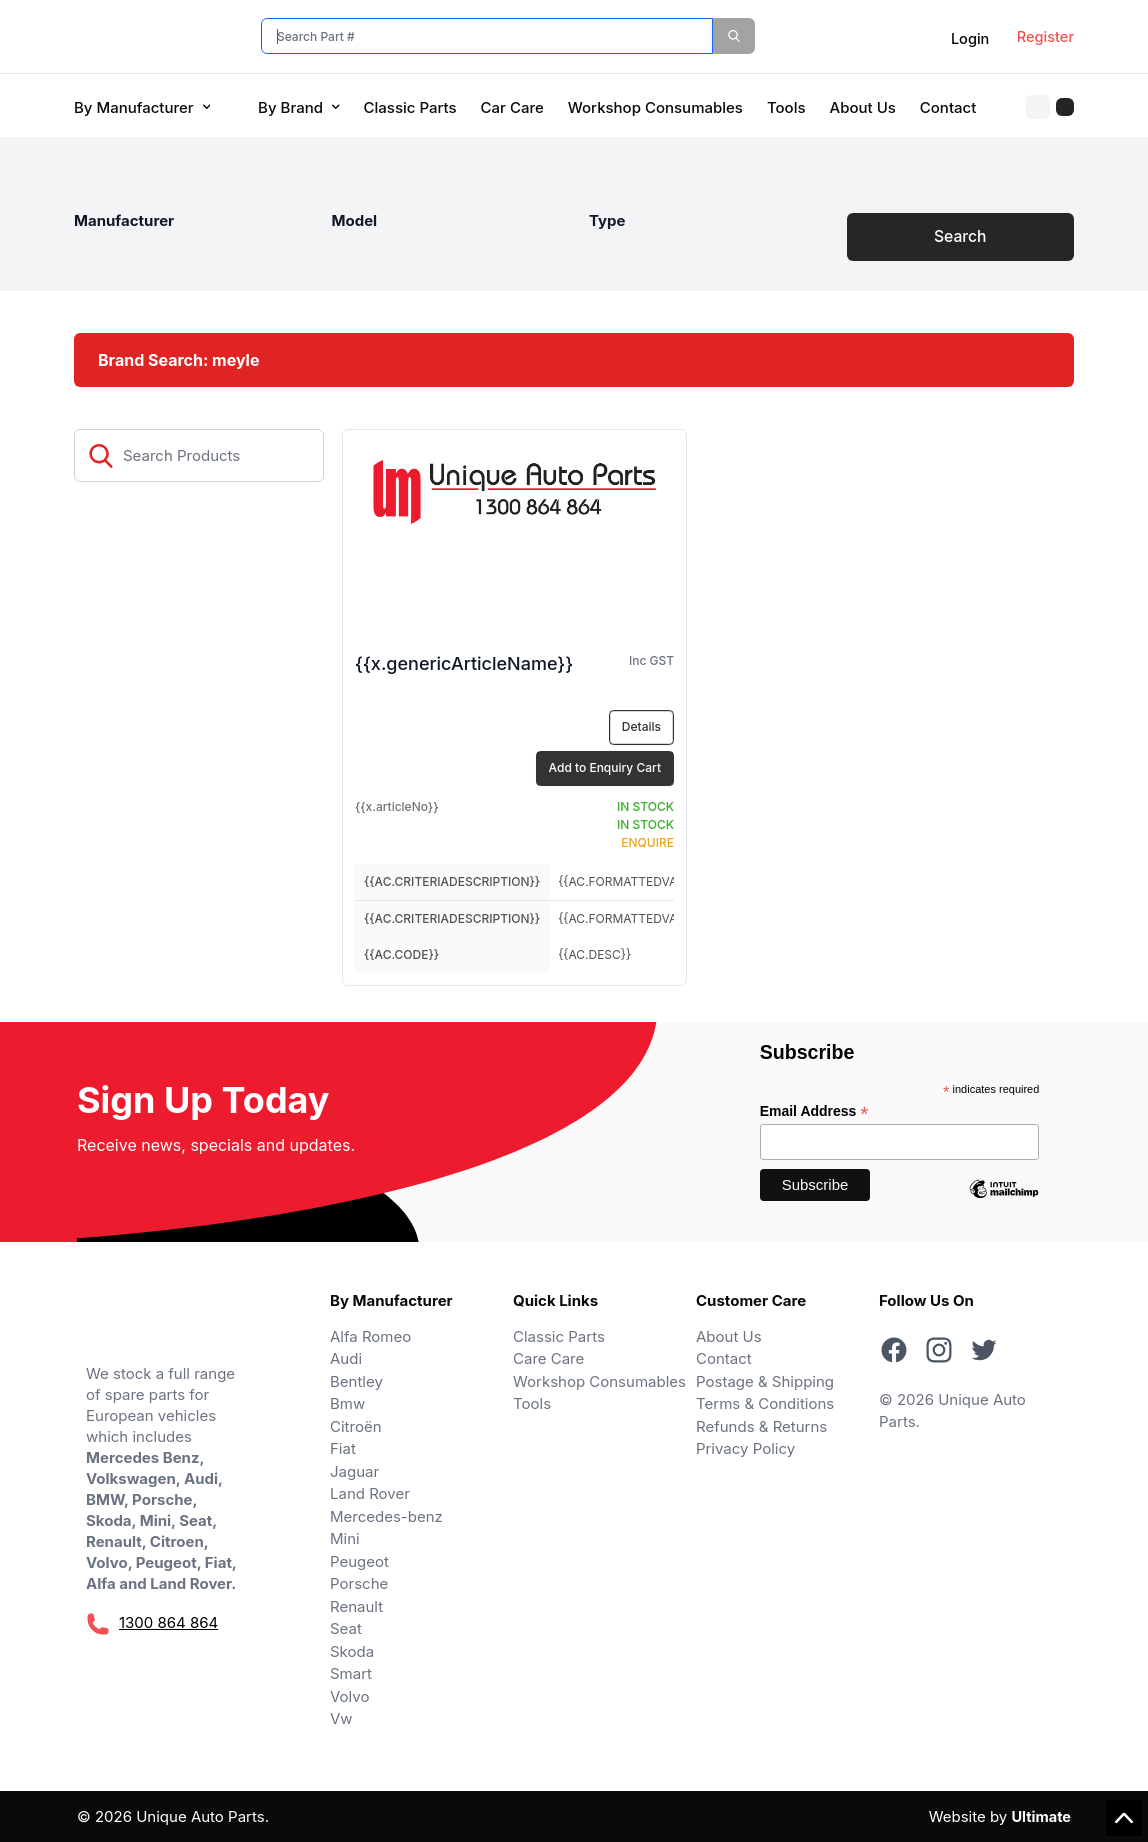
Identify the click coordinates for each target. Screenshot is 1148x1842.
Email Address (814, 1112)
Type (607, 220)
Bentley (356, 1381)
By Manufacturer (142, 107)
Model (355, 220)
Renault (356, 1606)
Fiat (343, 1449)
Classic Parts (410, 107)
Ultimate (1040, 1816)
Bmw (347, 1404)
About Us (863, 107)
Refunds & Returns (761, 1426)
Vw (341, 1719)
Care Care (548, 1359)
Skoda (352, 1651)
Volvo (349, 1696)
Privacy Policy (745, 1449)
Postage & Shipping (765, 1381)
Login (965, 39)
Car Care (512, 107)
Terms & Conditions (765, 1404)
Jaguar (354, 1471)
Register (1044, 37)
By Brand (298, 107)
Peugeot (359, 1561)
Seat (346, 1629)
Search (960, 237)
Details (641, 727)
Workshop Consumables (655, 107)
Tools (786, 107)
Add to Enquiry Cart (605, 768)
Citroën (356, 1426)
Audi (346, 1359)
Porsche (359, 1584)
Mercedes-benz (386, 1516)
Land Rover (370, 1494)
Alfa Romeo (370, 1336)
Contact (948, 107)
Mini (345, 1539)
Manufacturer (124, 220)
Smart (351, 1674)
